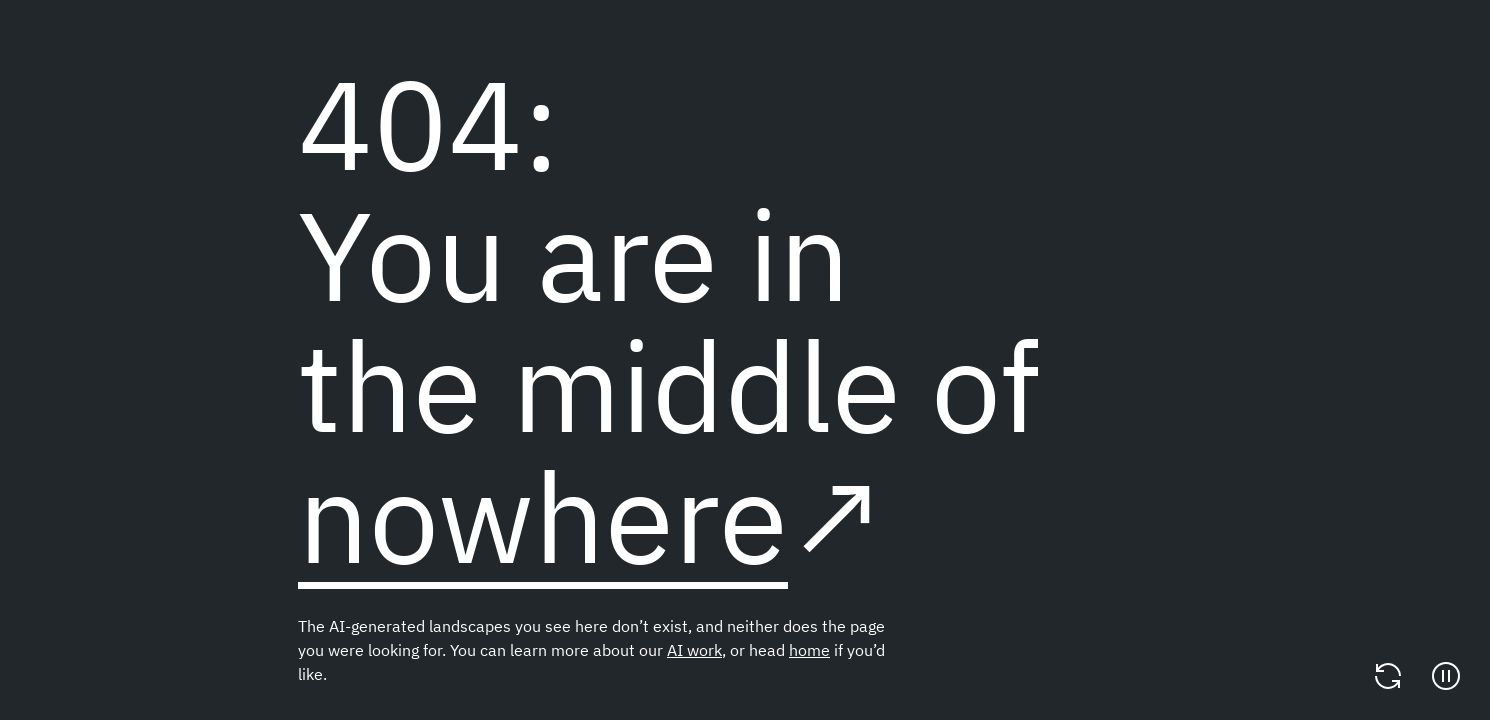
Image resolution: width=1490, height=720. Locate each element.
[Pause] (1446, 676)
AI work (694, 650)
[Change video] (1388, 676)
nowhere (543, 516)
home (809, 650)
